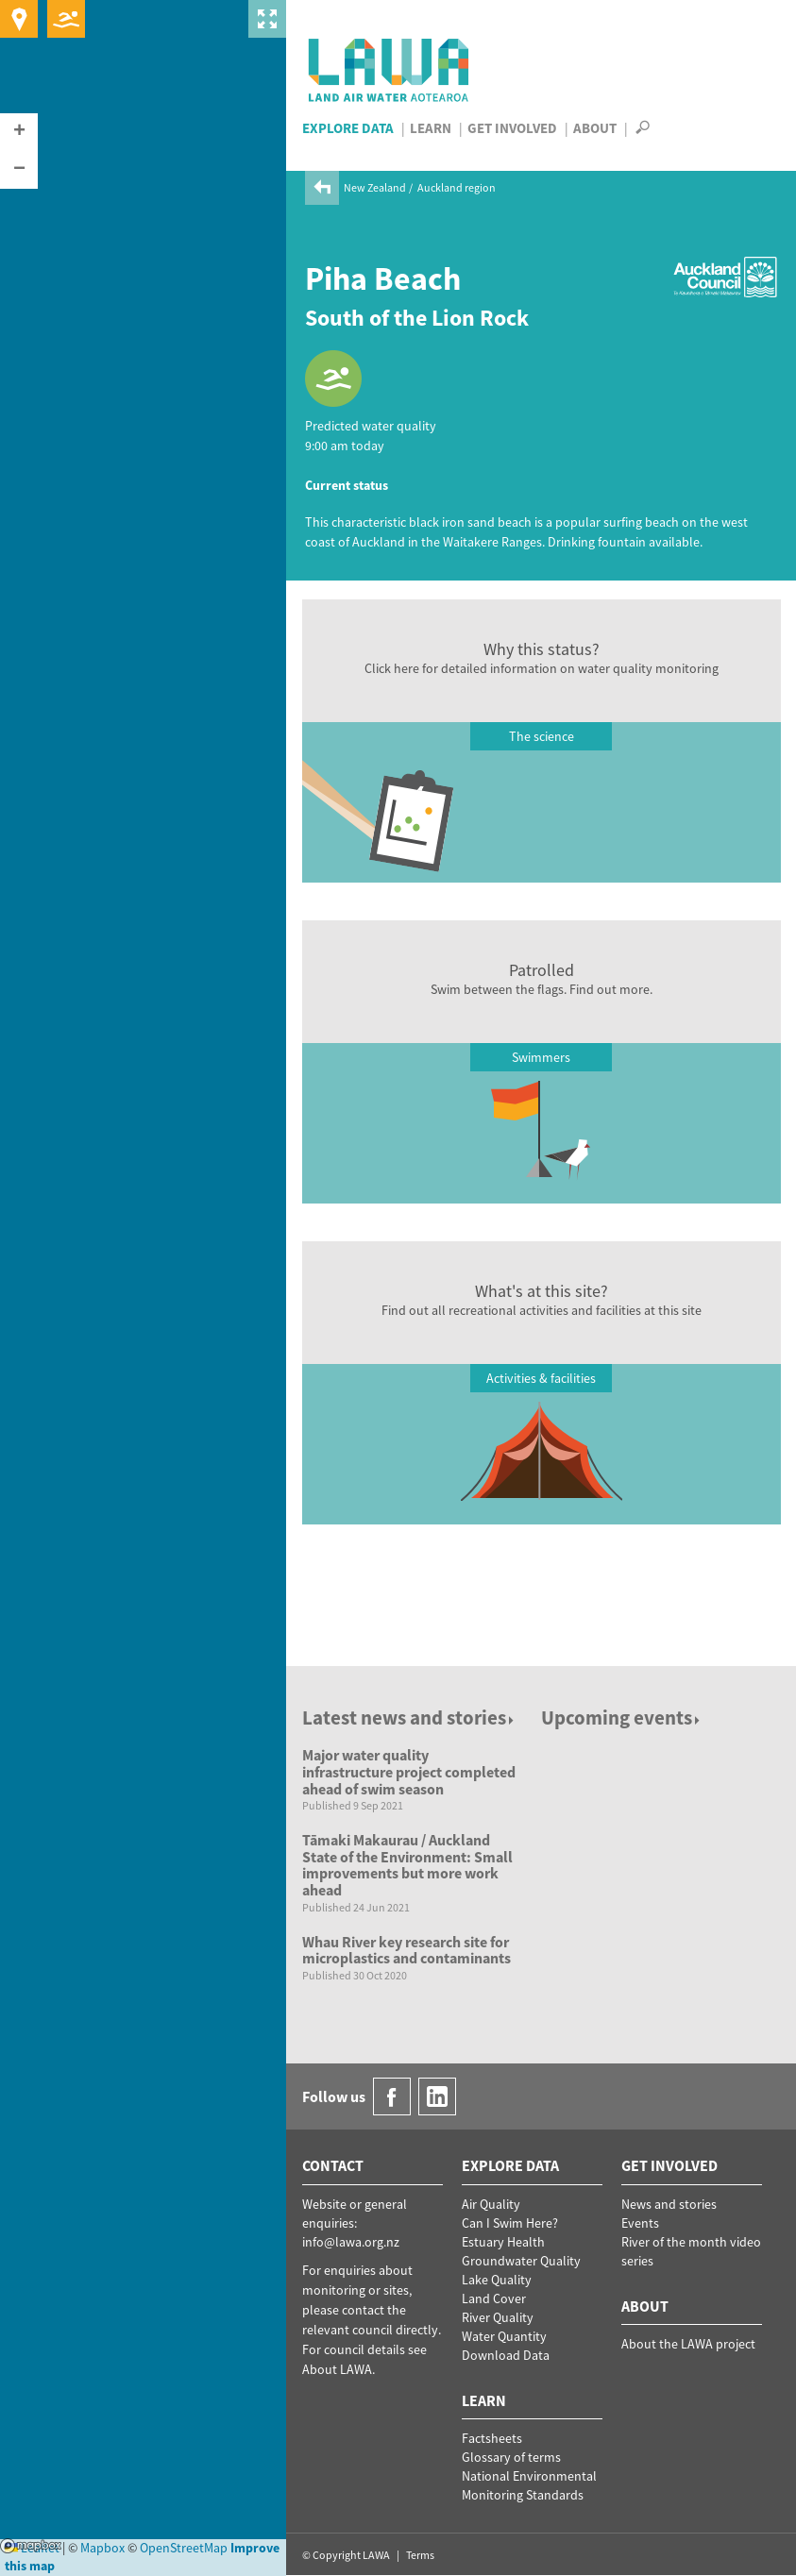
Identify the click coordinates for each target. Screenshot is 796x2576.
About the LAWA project (688, 2343)
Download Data (506, 2355)
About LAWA (337, 2369)
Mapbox (30, 2545)
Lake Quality (497, 2279)
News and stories (669, 2204)
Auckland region (456, 187)
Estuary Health (503, 2241)
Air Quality (491, 2204)
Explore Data (348, 128)
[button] (19, 132)
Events (640, 2222)
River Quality (497, 2317)
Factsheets (492, 2438)
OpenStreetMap (184, 2547)
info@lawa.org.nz (350, 2241)
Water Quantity (504, 2336)
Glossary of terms (511, 2457)
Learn (430, 128)
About (595, 128)
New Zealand (375, 187)
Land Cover (494, 2298)
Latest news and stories (409, 1717)
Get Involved (512, 128)
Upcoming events (622, 1717)
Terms (420, 2555)
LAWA (389, 70)
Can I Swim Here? (510, 2222)
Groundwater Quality (521, 2260)
